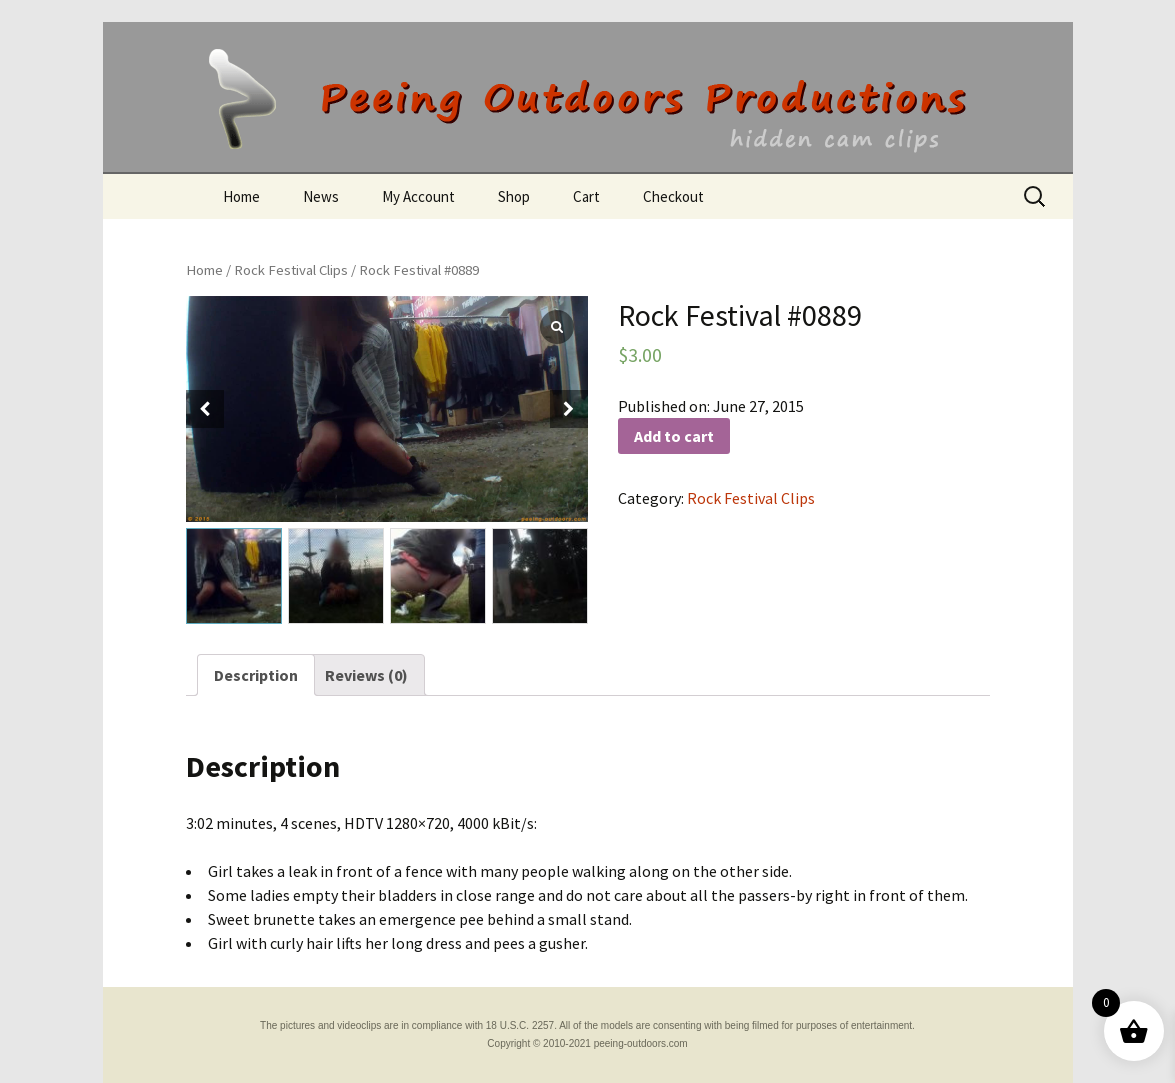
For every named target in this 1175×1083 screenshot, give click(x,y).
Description (256, 675)
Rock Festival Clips (291, 270)
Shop (514, 196)
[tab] (256, 675)
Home (241, 196)
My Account (418, 196)
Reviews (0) (366, 675)
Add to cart (674, 436)
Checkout (673, 196)
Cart (586, 196)
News (321, 196)
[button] (569, 409)
